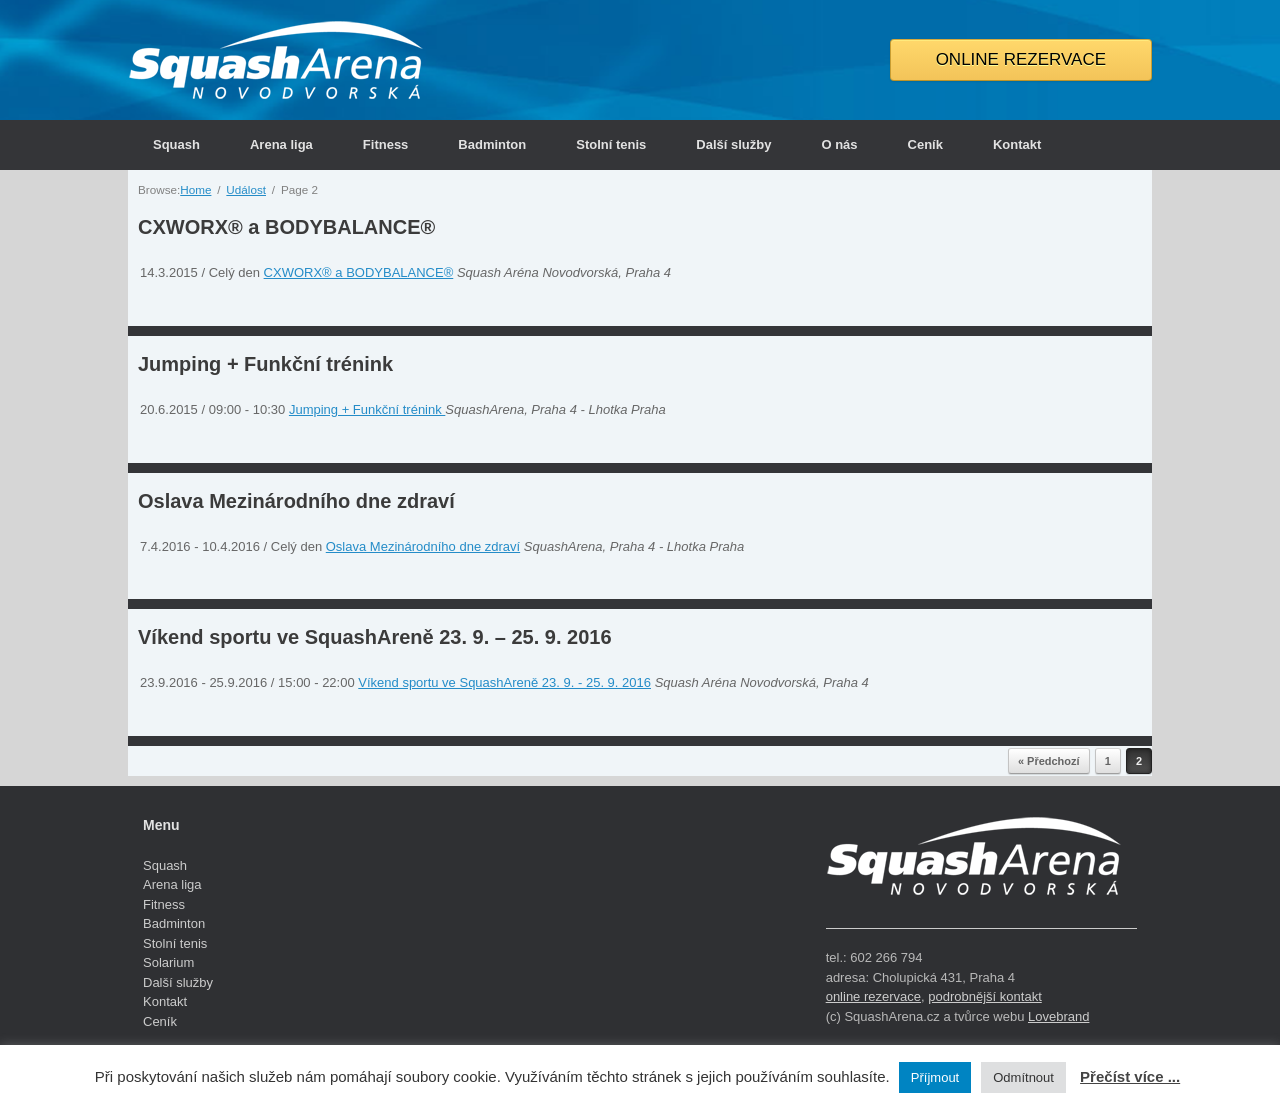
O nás (839, 144)
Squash (176, 144)
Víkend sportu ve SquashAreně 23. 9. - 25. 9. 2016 (504, 682)
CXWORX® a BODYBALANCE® (286, 227)
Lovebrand (1058, 1016)
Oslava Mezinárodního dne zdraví (296, 501)
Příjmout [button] (935, 1077)
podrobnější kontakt (984, 996)
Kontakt (1017, 144)
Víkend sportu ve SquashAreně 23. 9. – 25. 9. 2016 (375, 637)
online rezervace (873, 996)
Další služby (733, 144)
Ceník (925, 144)
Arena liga (281, 144)
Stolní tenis (611, 144)
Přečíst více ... (1130, 1076)
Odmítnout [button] (1023, 1077)
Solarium (168, 962)
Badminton (492, 144)
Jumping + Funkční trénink (265, 364)
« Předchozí (1049, 761)
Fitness (386, 144)
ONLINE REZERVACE (1021, 59)
